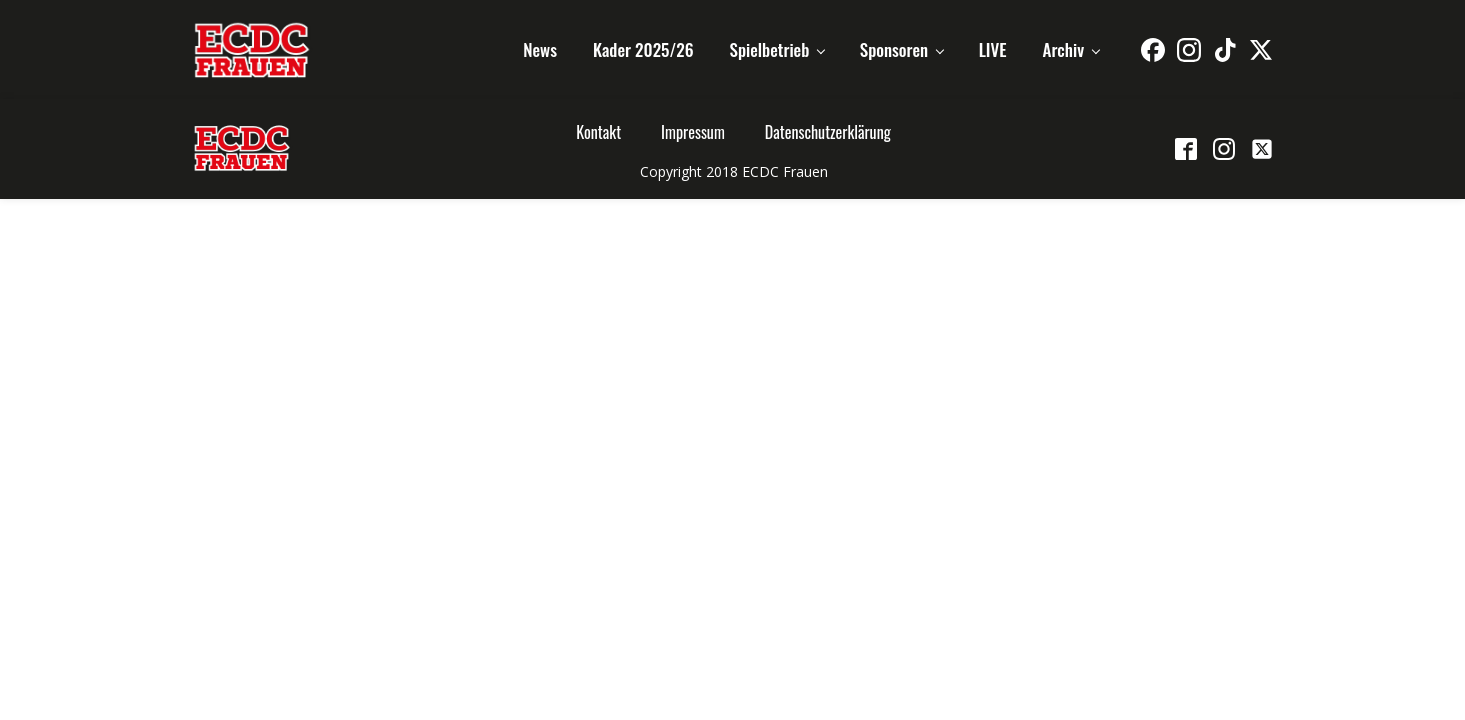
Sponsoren (894, 49)
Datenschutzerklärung (828, 132)
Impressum (693, 132)
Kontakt (598, 132)
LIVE (993, 49)
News (540, 49)
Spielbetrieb (770, 49)
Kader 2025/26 (643, 49)
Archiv (1064, 49)
